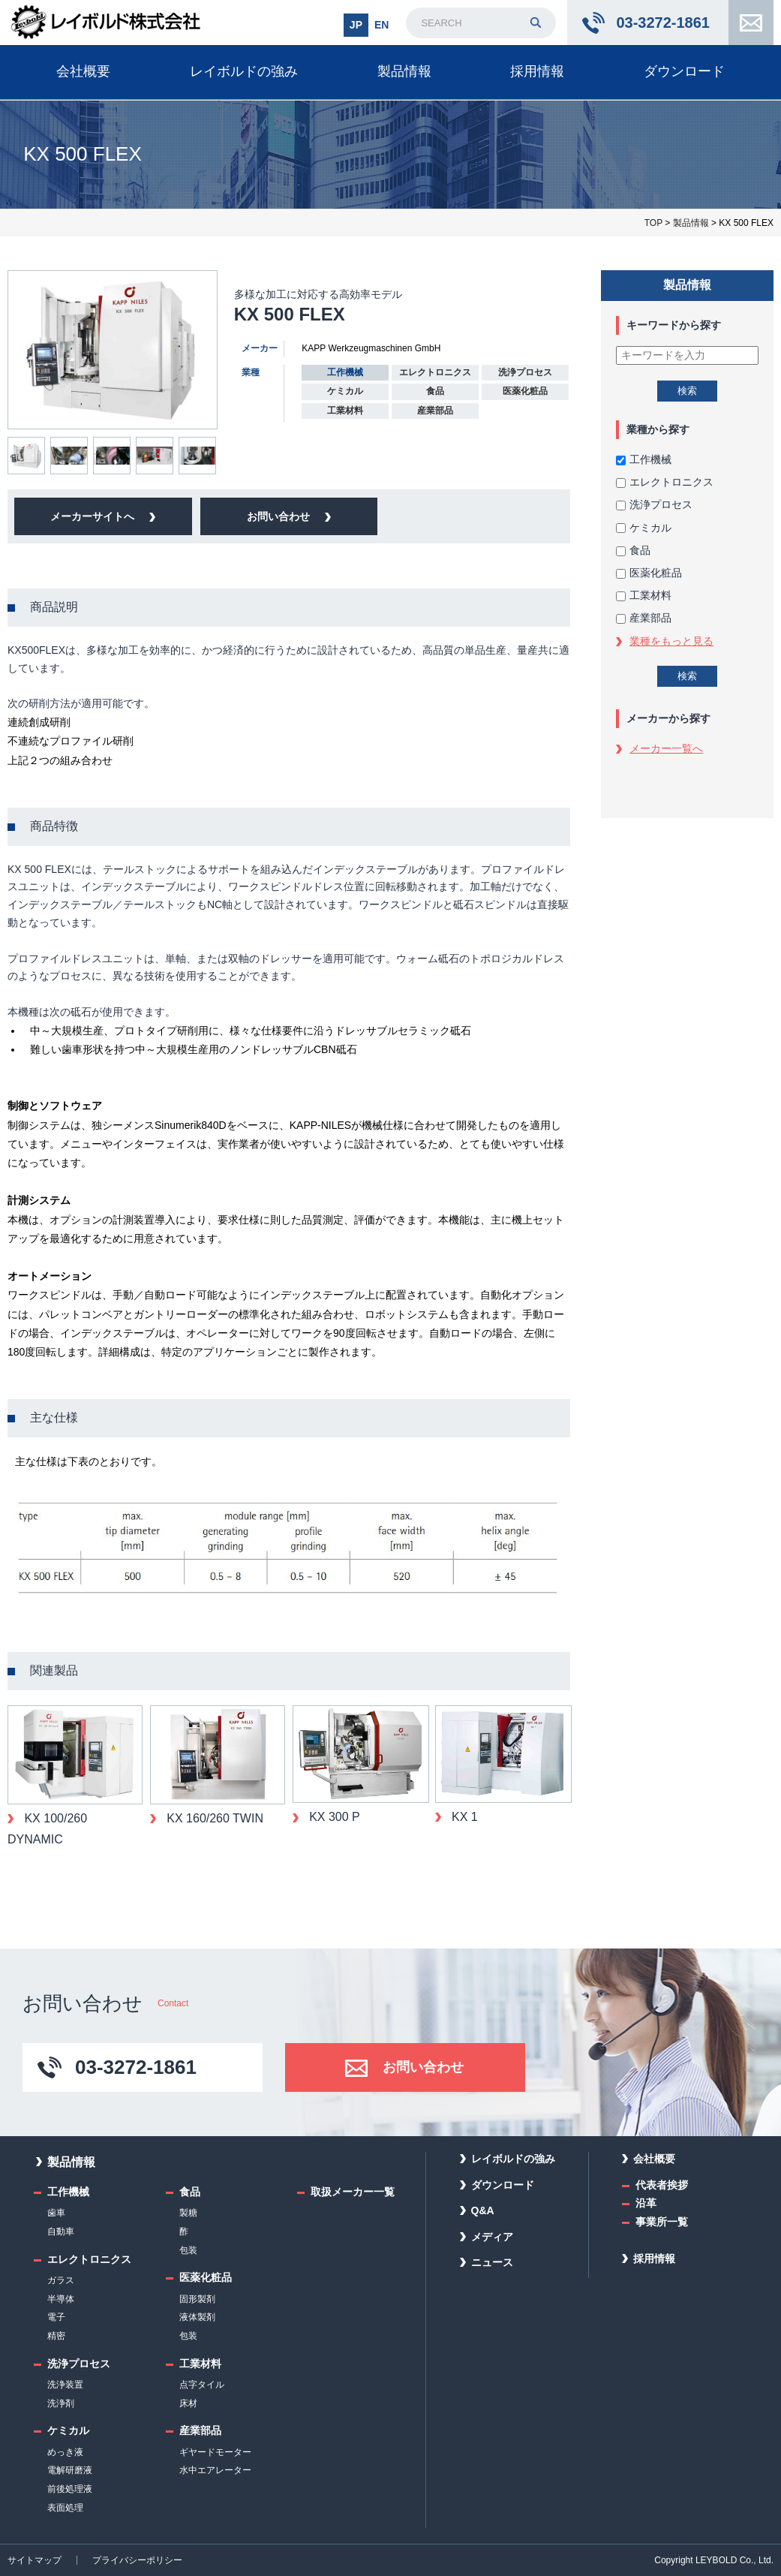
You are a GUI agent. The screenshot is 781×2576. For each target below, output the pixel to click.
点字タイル (201, 2384)
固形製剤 (197, 2299)
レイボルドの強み (244, 71)
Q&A (482, 2210)
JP (356, 25)
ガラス (60, 2280)
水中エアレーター (215, 2470)
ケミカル (643, 528)
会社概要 (83, 71)
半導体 (60, 2299)
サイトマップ (35, 2560)
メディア (492, 2237)
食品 (633, 550)
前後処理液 (69, 2489)
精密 (56, 2336)
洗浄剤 (60, 2403)
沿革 (645, 2203)
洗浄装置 (65, 2384)
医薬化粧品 (649, 573)
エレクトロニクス (664, 482)
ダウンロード (684, 71)
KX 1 (463, 1816)
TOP (653, 223)
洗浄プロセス (654, 504)
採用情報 (537, 71)
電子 (56, 2317)
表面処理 (65, 2507)
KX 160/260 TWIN (213, 1818)
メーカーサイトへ (92, 516)
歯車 (56, 2212)
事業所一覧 (661, 2222)
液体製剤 (197, 2317)
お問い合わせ (750, 22)
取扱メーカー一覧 (353, 2192)
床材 (188, 2403)
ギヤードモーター (215, 2452)
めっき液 (65, 2452)
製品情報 (404, 71)
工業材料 (643, 595)
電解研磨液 (69, 2470)
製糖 (188, 2212)
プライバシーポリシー (137, 2560)
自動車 (60, 2231)
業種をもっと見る (671, 641)
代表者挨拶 (661, 2185)
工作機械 (643, 459)
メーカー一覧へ (666, 748)
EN (381, 25)
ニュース (492, 2262)
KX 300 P (333, 1816)
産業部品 (643, 618)
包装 (188, 2250)
